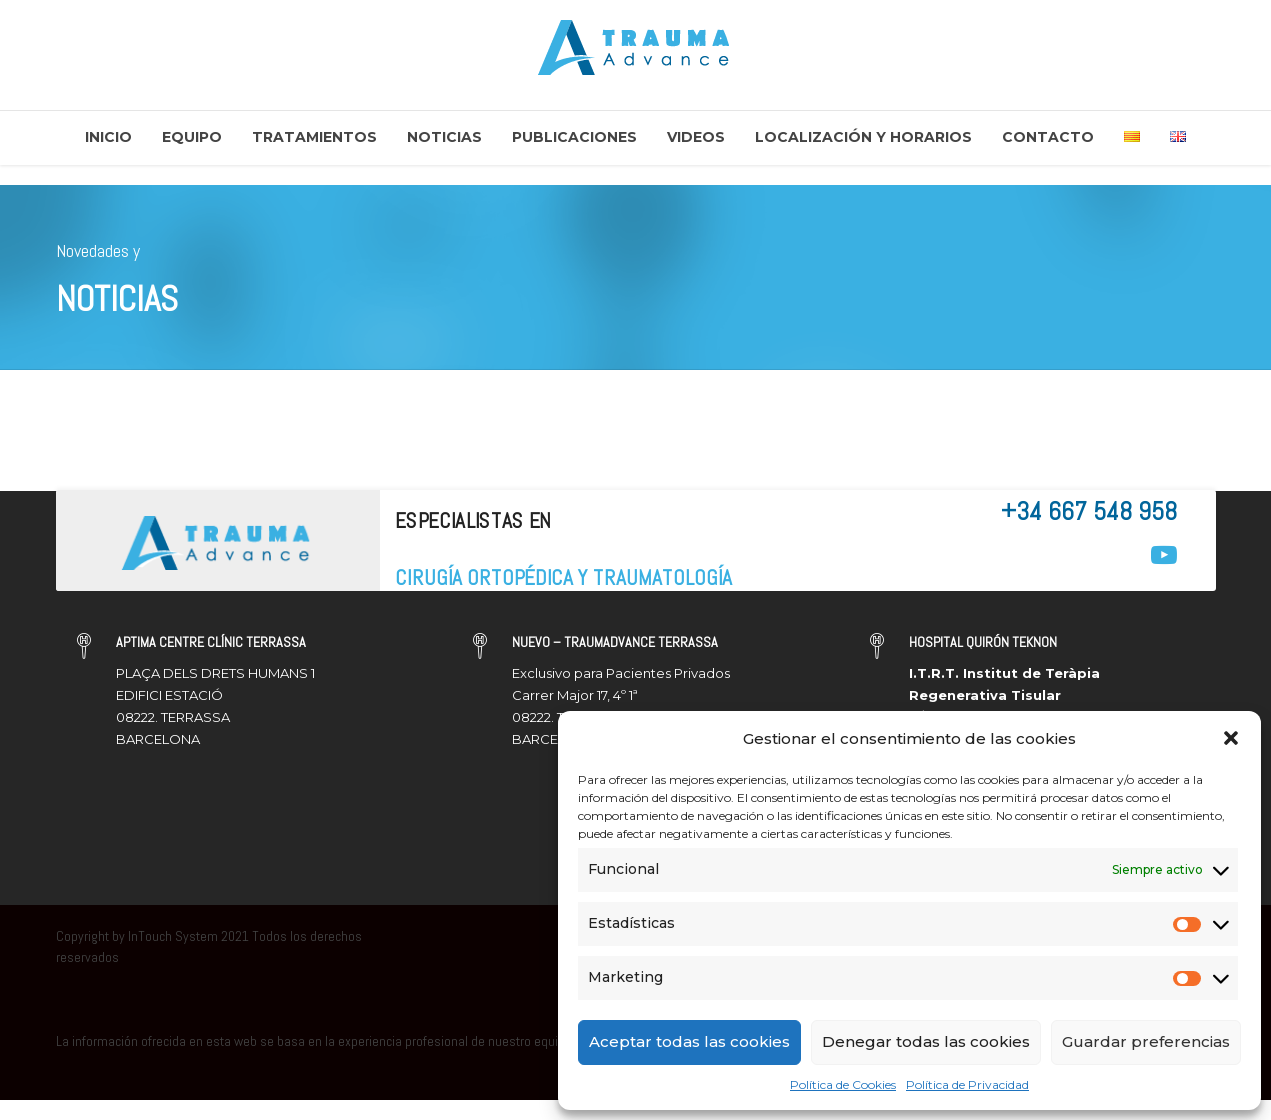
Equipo (192, 137)
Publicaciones (574, 137)
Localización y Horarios (863, 137)
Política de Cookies (843, 1084)
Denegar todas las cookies (926, 1041)
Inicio (108, 137)
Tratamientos (314, 137)
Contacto (1048, 137)
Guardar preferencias (1146, 1041)
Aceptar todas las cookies (689, 1041)
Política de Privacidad (967, 1084)
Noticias (444, 137)
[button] (1231, 738)
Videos (696, 137)
